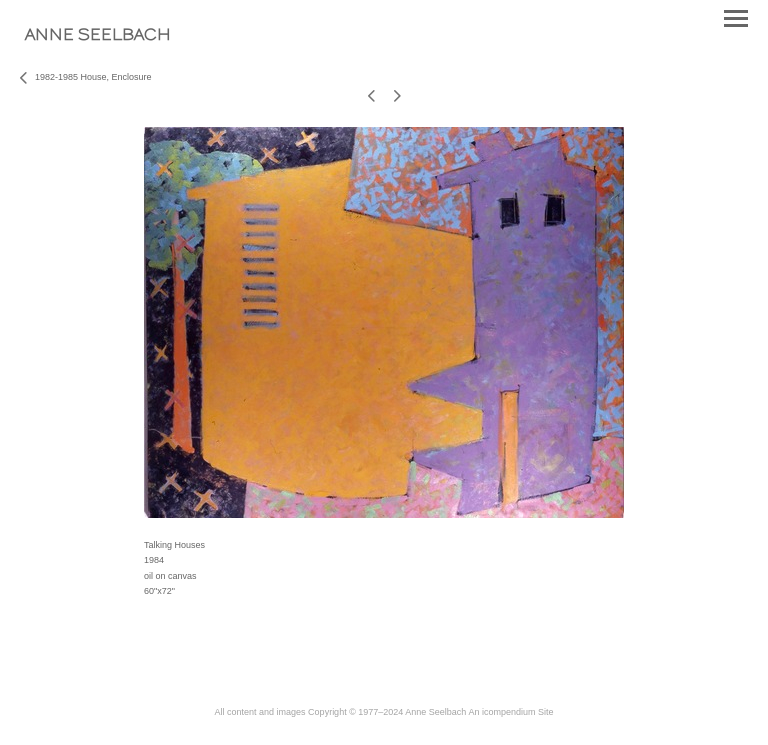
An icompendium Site (510, 712)
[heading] (98, 36)
